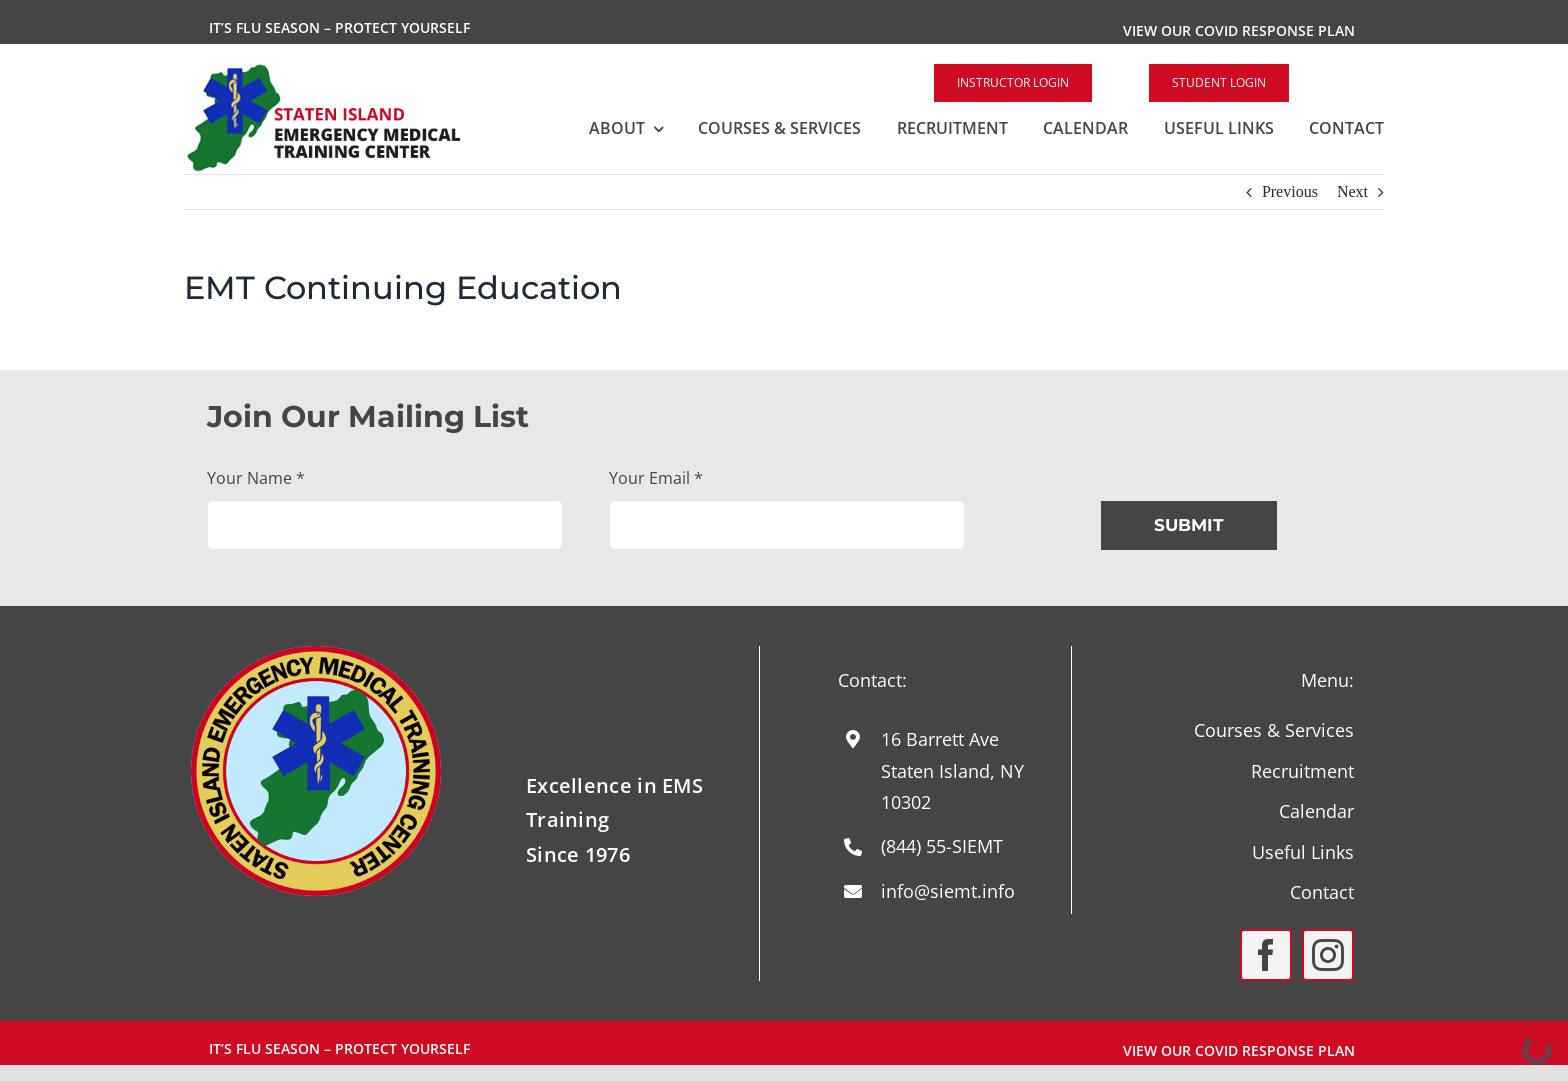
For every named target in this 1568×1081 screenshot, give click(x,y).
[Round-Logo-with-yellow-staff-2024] (316, 653)
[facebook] (1266, 955)
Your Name (256, 478)
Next (1352, 191)
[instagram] (1328, 955)
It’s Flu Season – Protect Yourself (339, 27)
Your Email (656, 478)
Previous (1290, 191)
